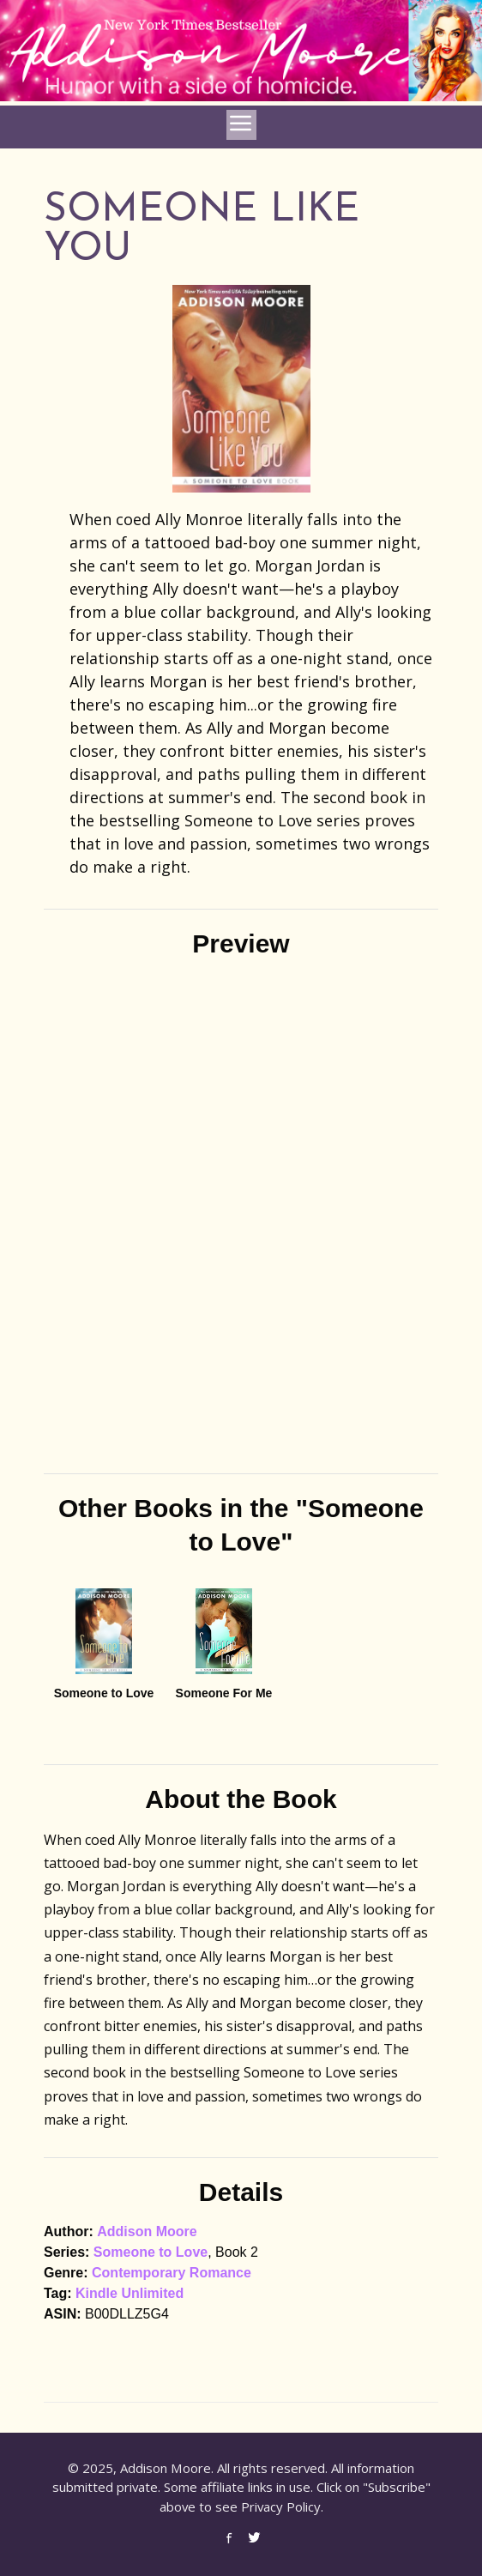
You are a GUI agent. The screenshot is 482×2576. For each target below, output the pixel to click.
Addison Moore (146, 2231)
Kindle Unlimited (129, 2293)
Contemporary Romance (171, 2272)
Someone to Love (104, 1693)
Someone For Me (224, 1693)
